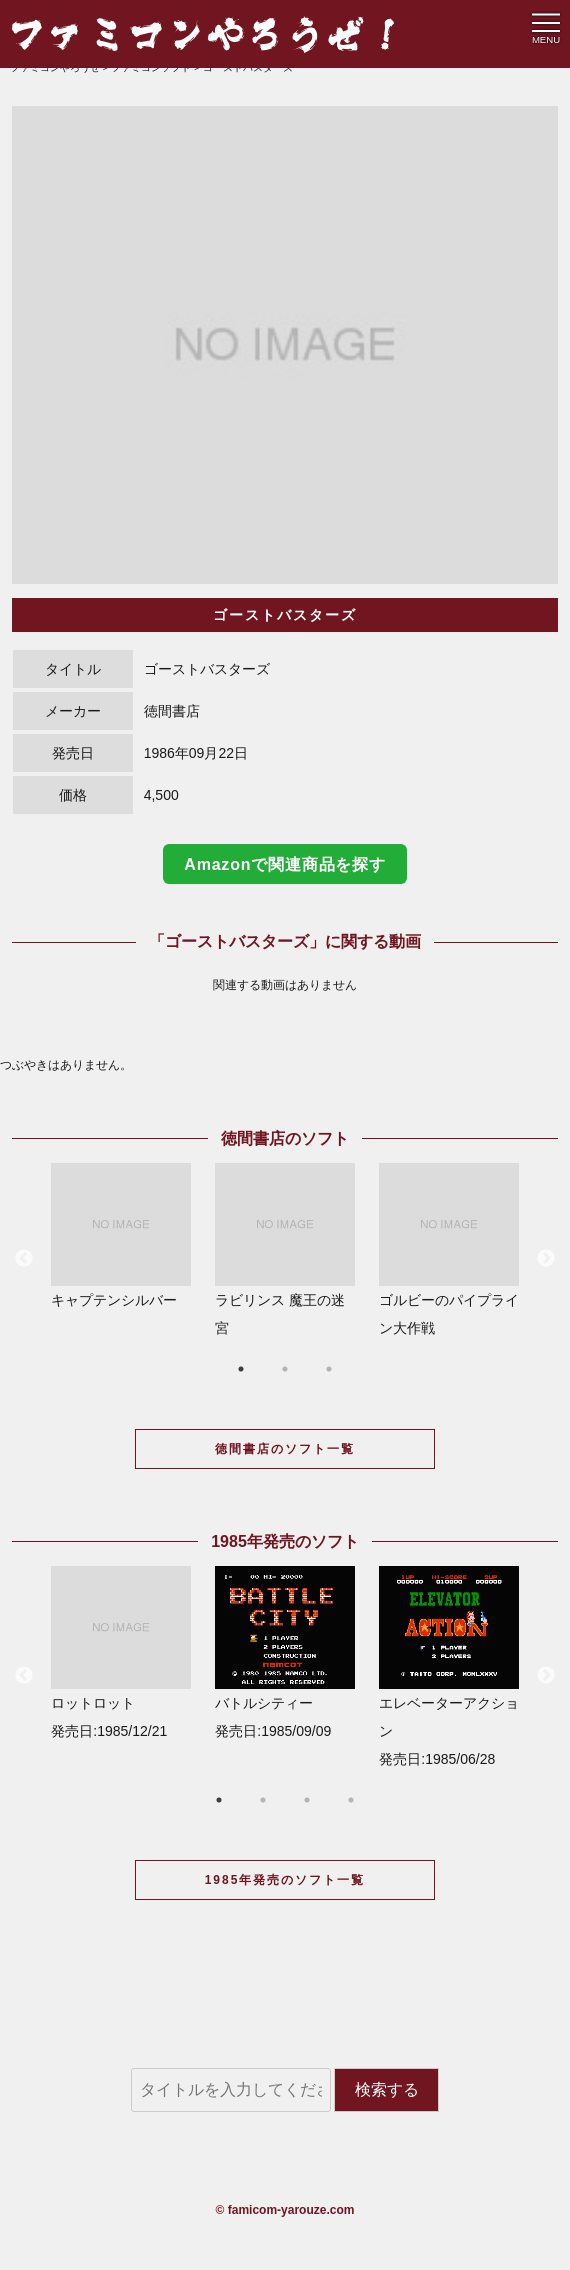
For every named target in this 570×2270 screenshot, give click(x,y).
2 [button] (285, 1369)
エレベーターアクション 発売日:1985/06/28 (449, 1666)
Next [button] (546, 1259)
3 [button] (329, 1369)
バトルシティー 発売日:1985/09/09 (285, 1652)
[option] (285, 345)
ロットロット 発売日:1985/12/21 (121, 1652)
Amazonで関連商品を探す (284, 864)
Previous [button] (24, 1259)
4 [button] (351, 1800)
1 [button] (241, 1369)
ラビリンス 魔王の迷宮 (285, 1249)
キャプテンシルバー (121, 1235)
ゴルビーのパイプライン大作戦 (449, 1249)
